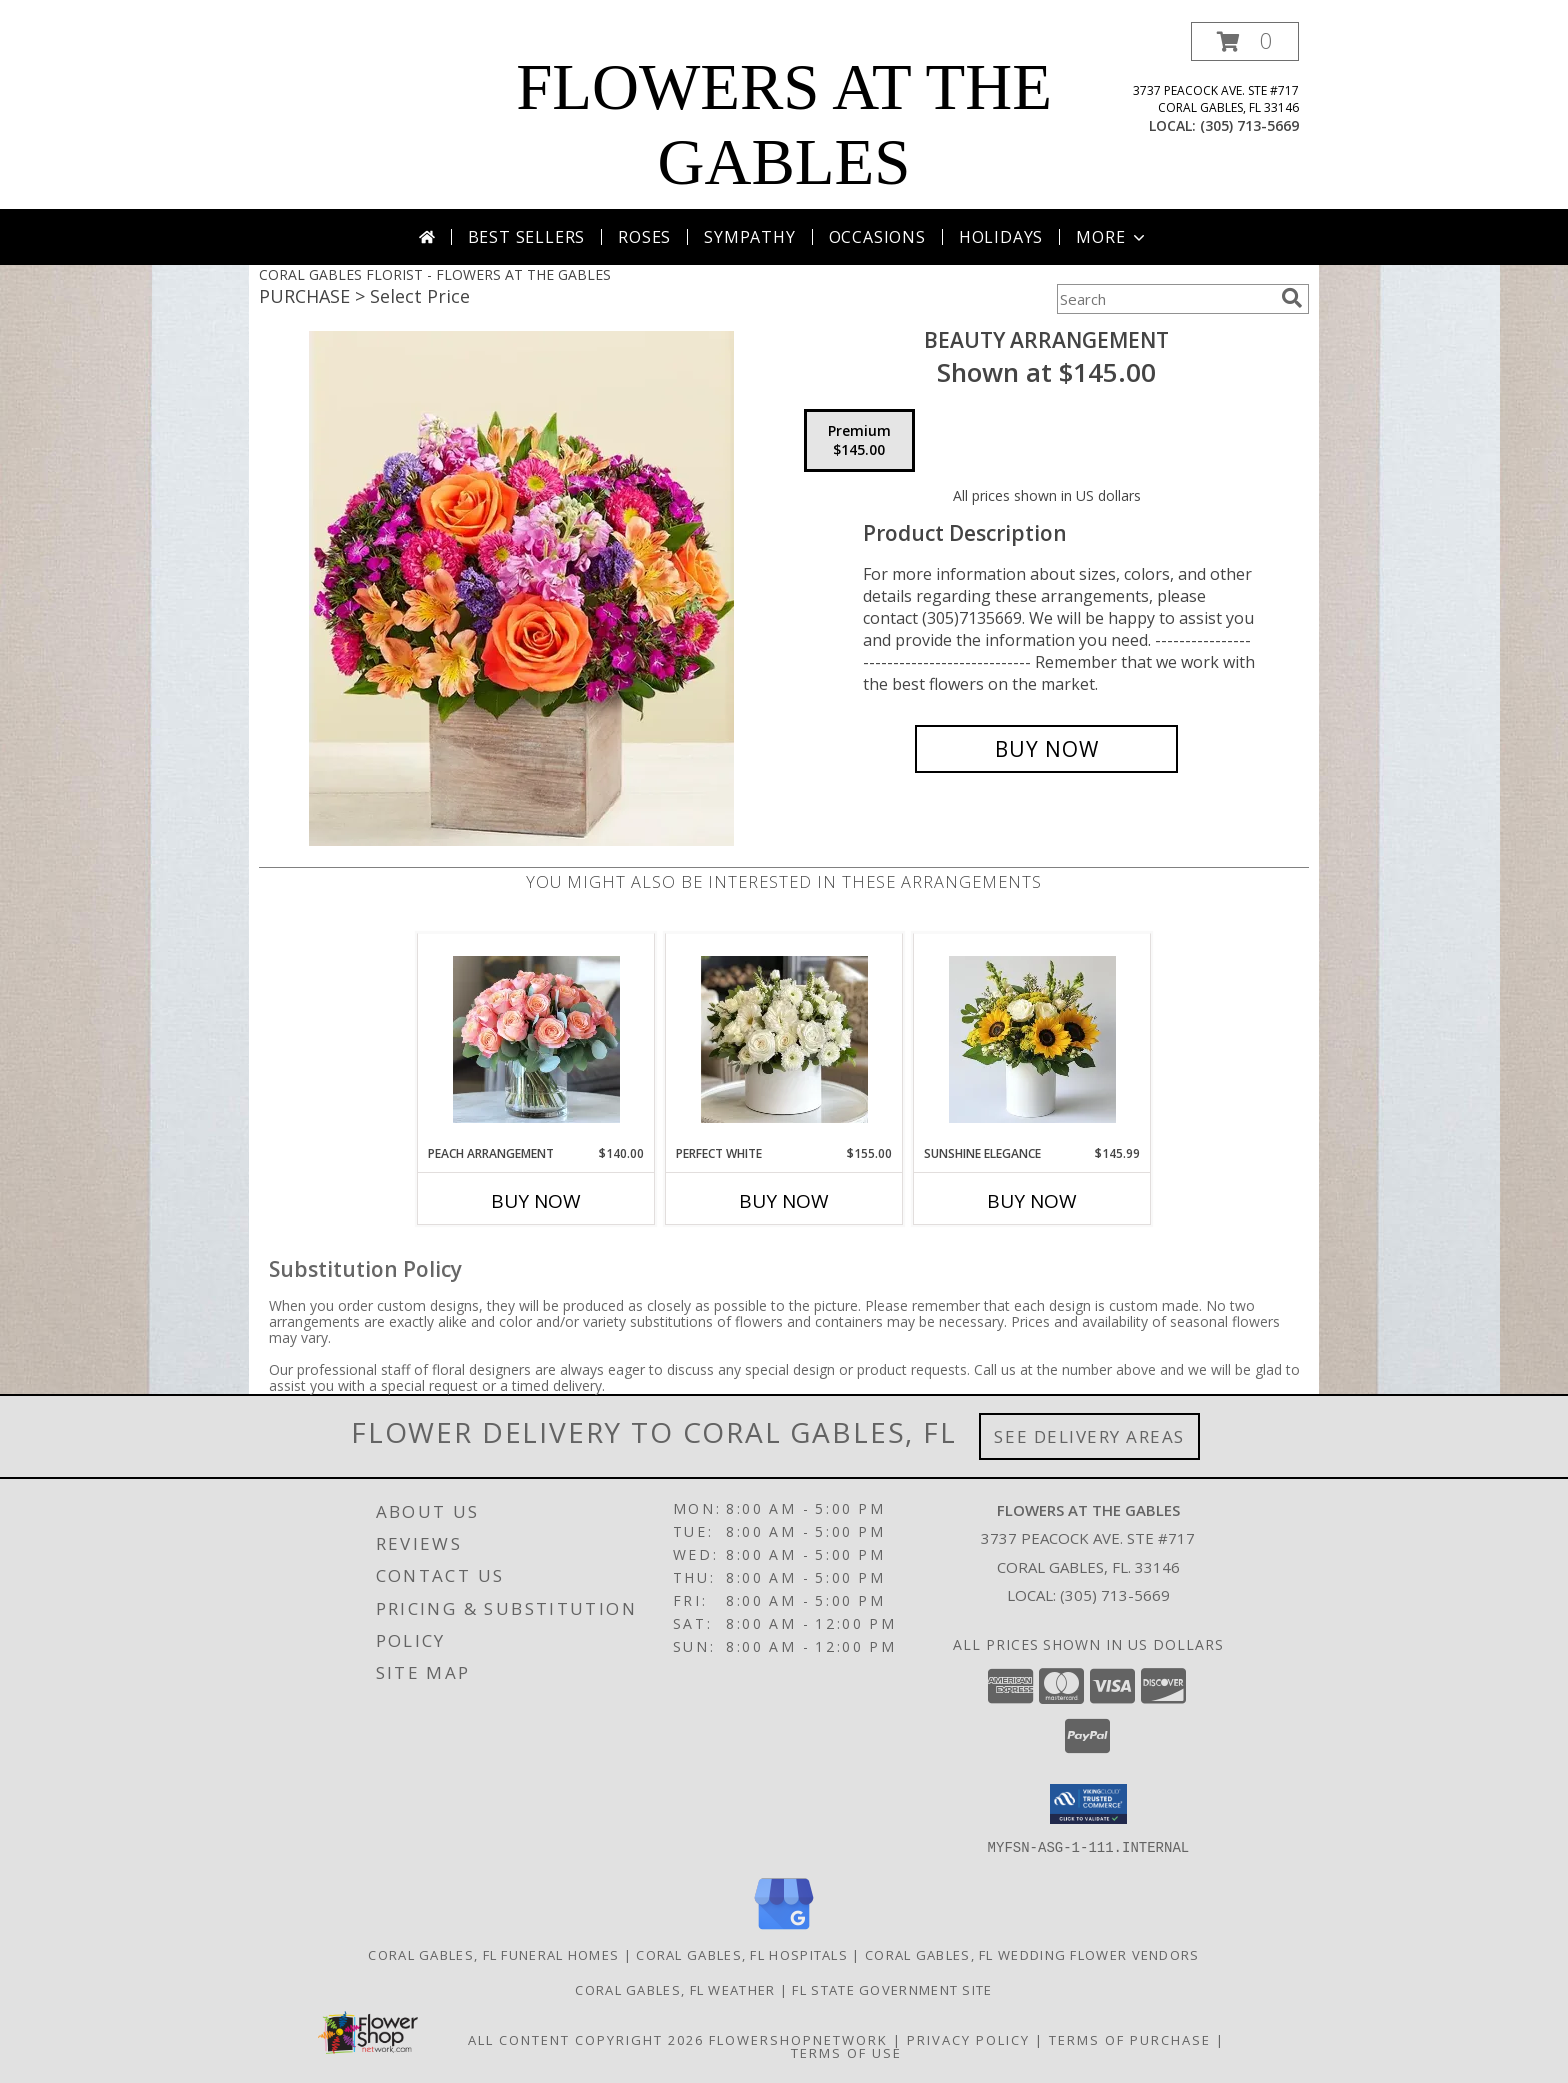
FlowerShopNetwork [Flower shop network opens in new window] (798, 2039)
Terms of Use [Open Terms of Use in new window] (846, 2052)
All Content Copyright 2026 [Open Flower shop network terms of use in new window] (586, 2039)
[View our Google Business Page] (784, 1929)
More (1112, 237)
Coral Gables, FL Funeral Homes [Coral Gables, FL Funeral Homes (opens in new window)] (493, 1954)
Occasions (877, 237)
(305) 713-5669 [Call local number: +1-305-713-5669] (1249, 125)
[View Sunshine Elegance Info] (1032, 1039)
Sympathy (749, 237)
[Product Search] (1165, 299)
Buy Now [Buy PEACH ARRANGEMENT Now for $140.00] (536, 1201)
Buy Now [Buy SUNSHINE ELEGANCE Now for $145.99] (1032, 1201)
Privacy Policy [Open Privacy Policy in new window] (968, 2039)
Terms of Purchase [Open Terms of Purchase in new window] (1130, 2039)
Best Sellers (527, 237)
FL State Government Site (892, 1989)
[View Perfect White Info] (784, 1039)
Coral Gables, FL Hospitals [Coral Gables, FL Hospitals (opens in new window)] (742, 1954)
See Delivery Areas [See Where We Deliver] (1089, 1436)
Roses (644, 237)
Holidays (1001, 237)
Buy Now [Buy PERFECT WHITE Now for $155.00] (784, 1201)
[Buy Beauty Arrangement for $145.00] (1046, 749)
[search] (1292, 298)
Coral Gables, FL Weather (675, 1989)
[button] (1245, 41)
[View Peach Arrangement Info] (536, 1039)
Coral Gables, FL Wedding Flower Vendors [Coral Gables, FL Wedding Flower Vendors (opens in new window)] (1032, 1954)
